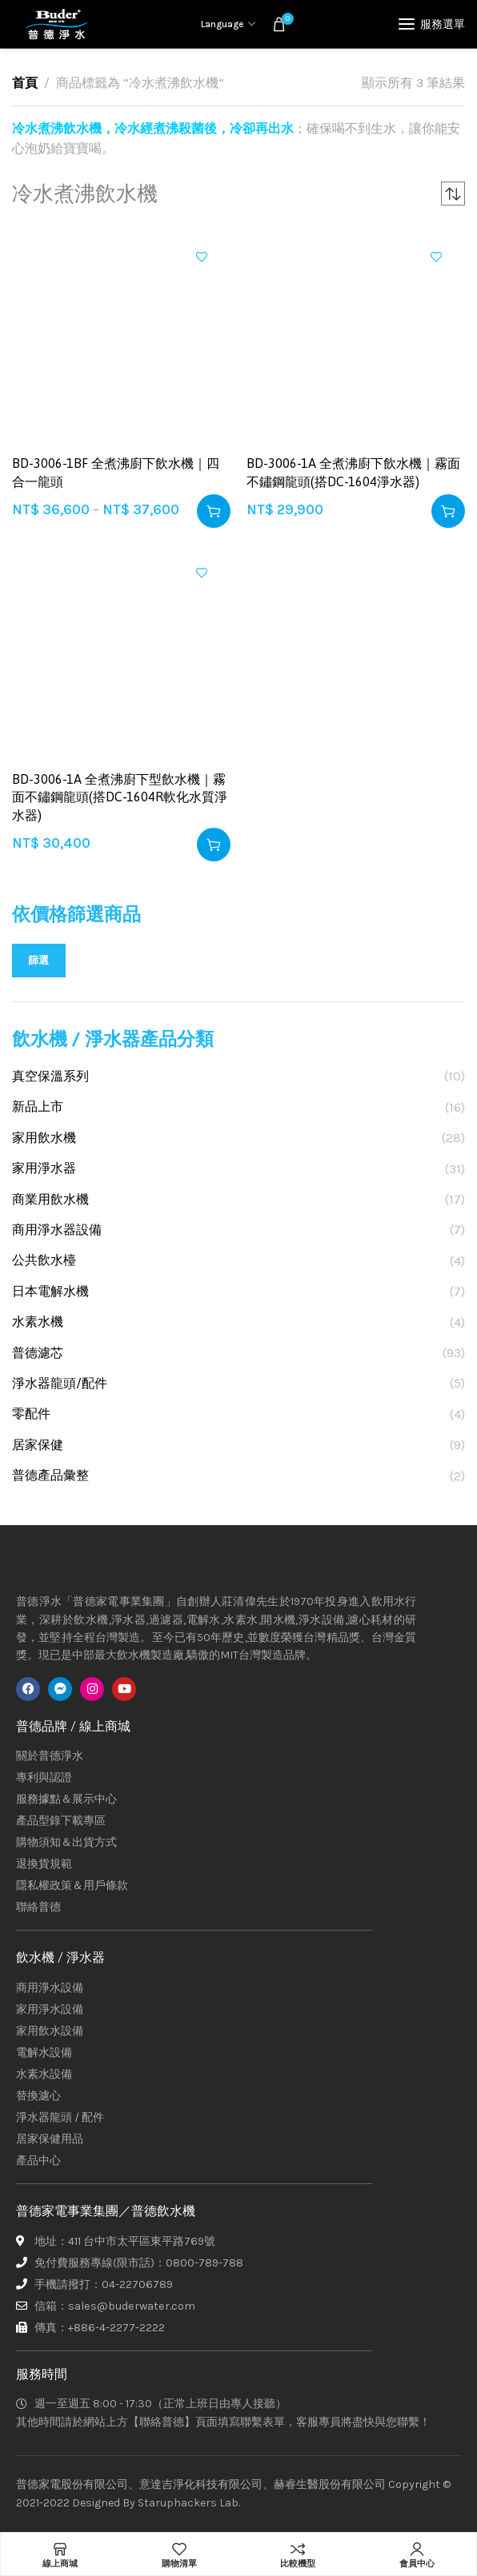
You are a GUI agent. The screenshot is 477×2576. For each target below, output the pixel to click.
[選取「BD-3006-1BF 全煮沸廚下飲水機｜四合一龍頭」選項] (213, 511)
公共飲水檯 (44, 1260)
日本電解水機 (50, 1291)
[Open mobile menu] (432, 24)
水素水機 (37, 1321)
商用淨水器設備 (57, 1229)
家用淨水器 (44, 1168)
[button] (448, 511)
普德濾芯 (37, 1352)
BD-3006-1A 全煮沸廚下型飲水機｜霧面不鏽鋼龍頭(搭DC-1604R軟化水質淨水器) (119, 797)
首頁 (25, 82)
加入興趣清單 (201, 257)
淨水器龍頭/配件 (59, 1383)
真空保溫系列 (50, 1076)
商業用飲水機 (50, 1199)
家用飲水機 (44, 1137)
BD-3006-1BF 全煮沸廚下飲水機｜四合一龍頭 (115, 472)
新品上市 (37, 1106)
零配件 (31, 1413)
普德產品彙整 (50, 1475)
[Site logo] (56, 24)
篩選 (39, 960)
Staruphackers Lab (188, 2503)
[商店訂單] (453, 194)
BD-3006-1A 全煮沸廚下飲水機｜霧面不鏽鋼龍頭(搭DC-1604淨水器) (353, 472)
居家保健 (37, 1444)
